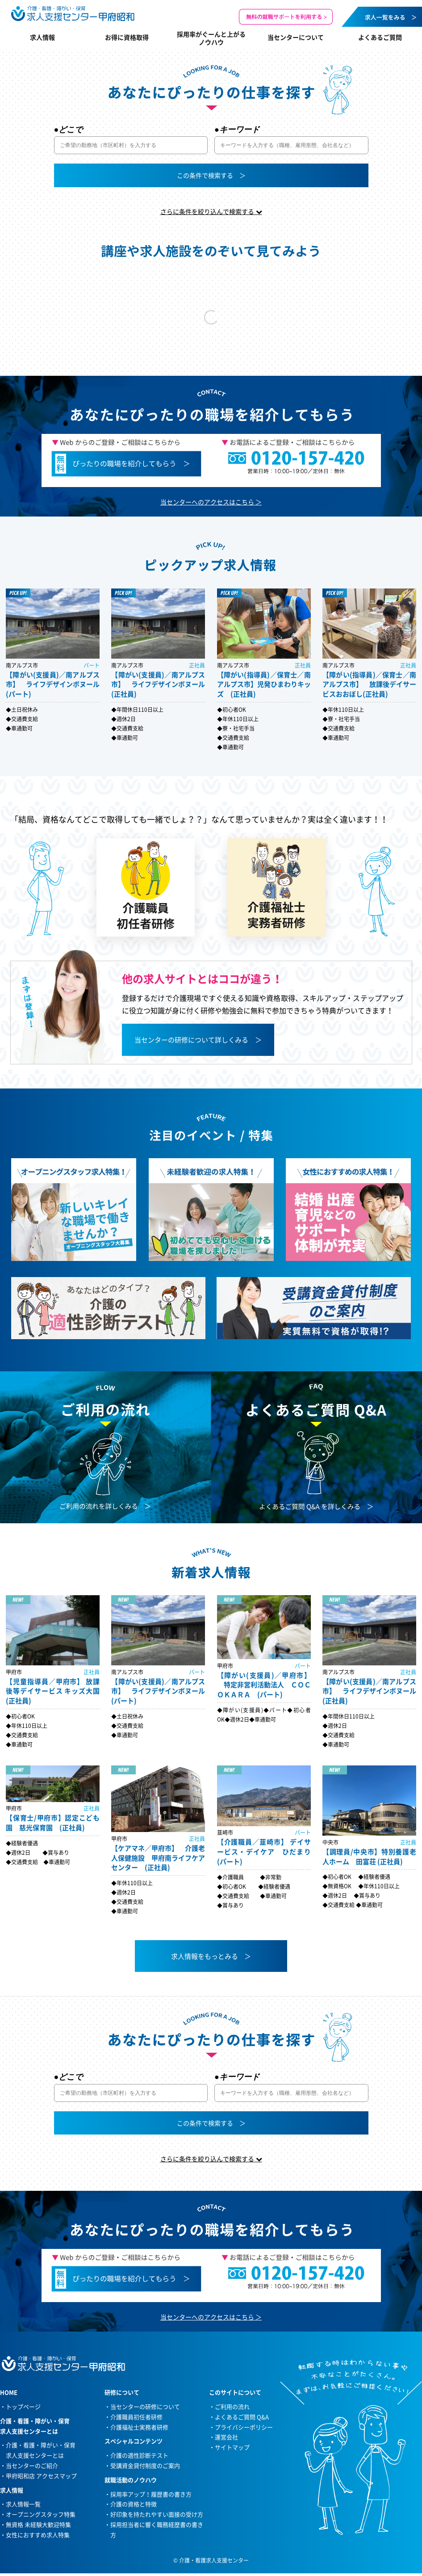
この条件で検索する (205, 175)
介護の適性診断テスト (139, 2455)
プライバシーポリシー (244, 2427)
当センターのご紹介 (32, 2465)
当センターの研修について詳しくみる (191, 1040)
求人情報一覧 (23, 2504)
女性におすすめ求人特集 (38, 2534)
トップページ (23, 2406)
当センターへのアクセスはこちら (207, 501)
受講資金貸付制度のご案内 (145, 2465)
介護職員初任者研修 (136, 2416)
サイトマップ (232, 2447)
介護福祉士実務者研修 (139, 2427)
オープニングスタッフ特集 (40, 2514)
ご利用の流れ (232, 2406)
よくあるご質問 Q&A (242, 2416)
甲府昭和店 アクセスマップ (41, 2475)
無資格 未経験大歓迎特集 (38, 2524)
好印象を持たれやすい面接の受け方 (156, 2514)
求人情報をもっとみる (204, 1956)
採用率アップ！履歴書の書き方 (151, 2494)
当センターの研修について (145, 2406)
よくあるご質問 (380, 37)
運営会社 (226, 2437)
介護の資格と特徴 (133, 2504)
